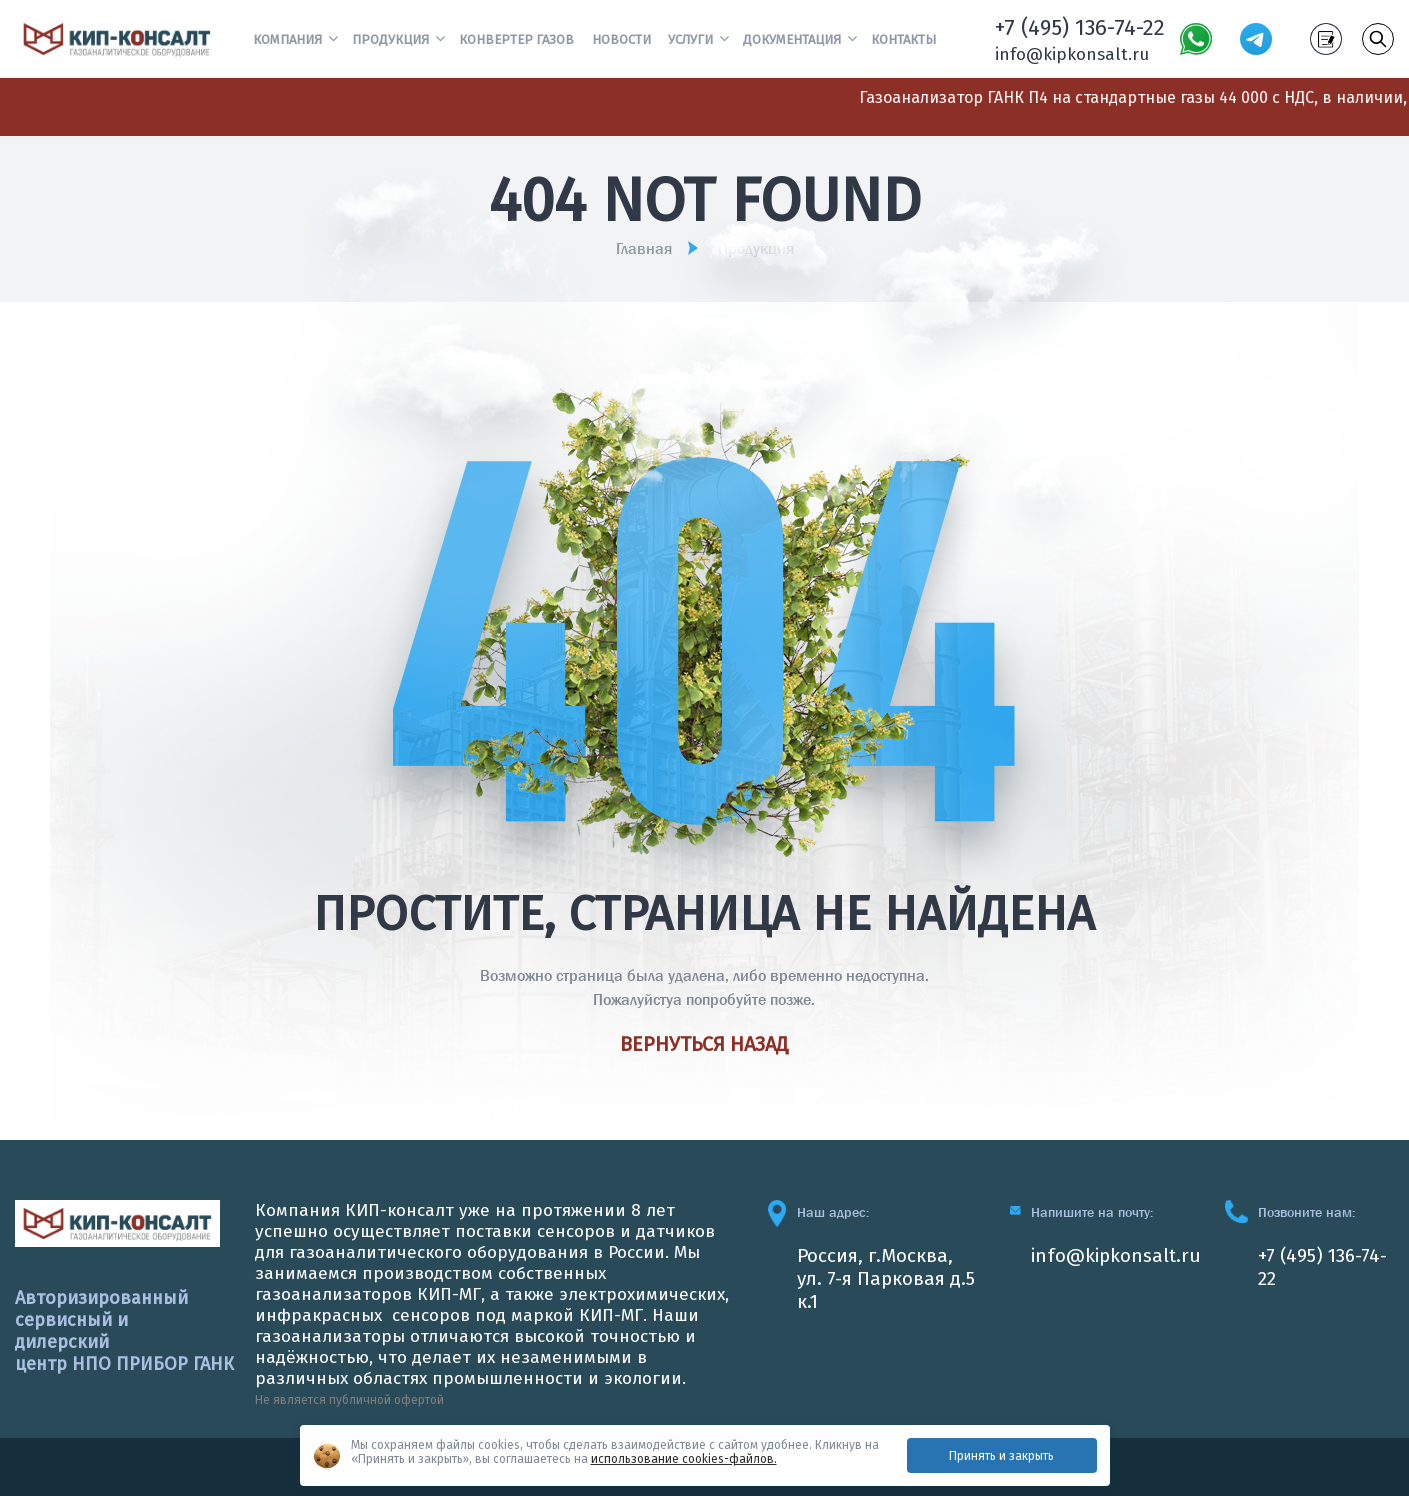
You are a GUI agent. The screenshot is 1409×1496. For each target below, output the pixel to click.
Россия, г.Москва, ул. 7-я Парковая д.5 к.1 (886, 1278)
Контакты (903, 39)
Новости (621, 39)
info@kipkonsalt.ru (1072, 54)
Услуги (690, 39)
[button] (333, 37)
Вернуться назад (704, 1044)
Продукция (390, 39)
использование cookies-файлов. (684, 1459)
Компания (287, 39)
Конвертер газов (516, 39)
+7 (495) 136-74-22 (1080, 27)
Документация (792, 39)
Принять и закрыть (1001, 1456)
